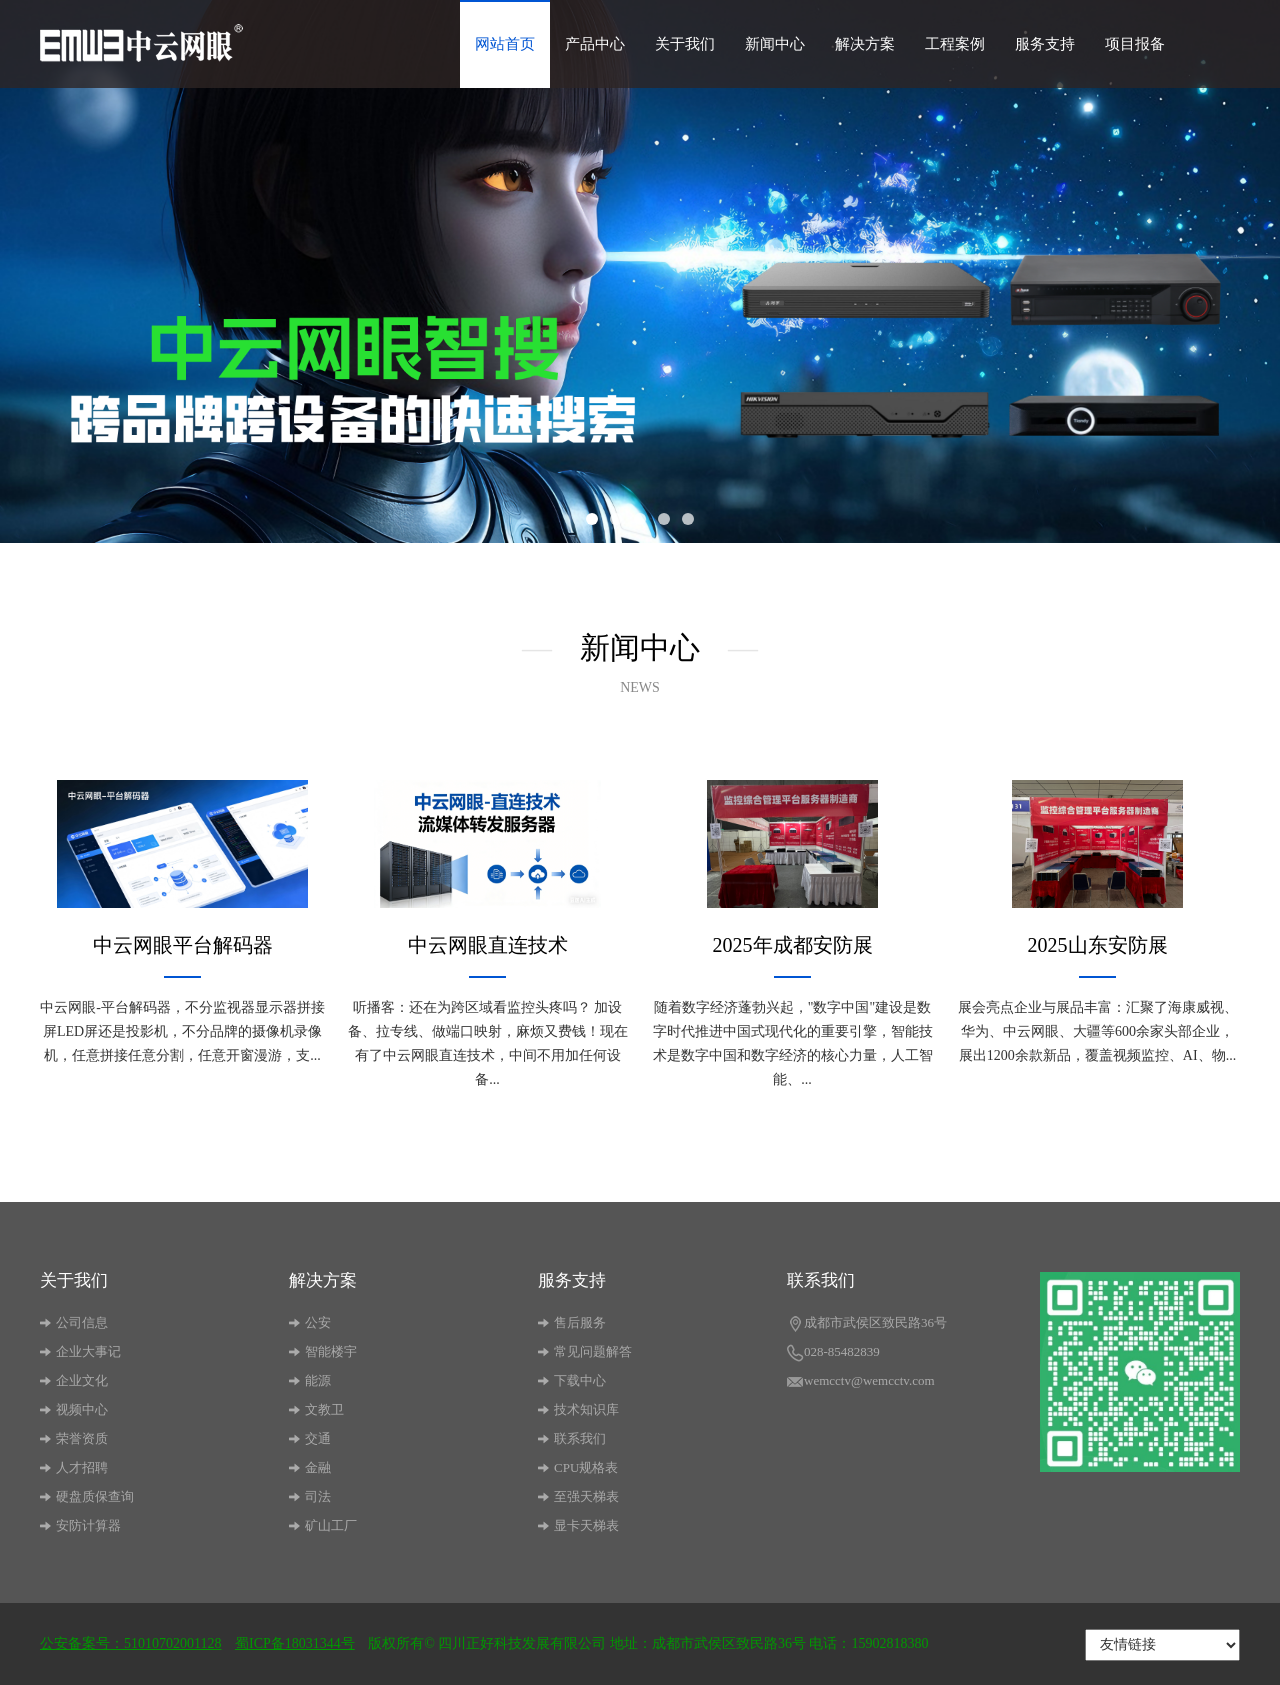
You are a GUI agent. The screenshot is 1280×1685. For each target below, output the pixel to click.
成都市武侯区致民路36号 (867, 1324)
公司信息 (74, 1322)
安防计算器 (80, 1525)
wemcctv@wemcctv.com (861, 1382)
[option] (640, 271)
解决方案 (865, 44)
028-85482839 (833, 1353)
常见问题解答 (585, 1351)
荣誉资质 (74, 1438)
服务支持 (1045, 44)
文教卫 (316, 1409)
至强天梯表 (578, 1496)
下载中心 (572, 1380)
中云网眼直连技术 (488, 945)
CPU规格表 (578, 1467)
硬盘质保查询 (87, 1496)
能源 (310, 1380)
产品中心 (595, 44)
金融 (310, 1467)
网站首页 (505, 44)
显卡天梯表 (578, 1525)
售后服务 (572, 1322)
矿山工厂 (323, 1525)
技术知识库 (578, 1409)
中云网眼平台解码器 (183, 945)
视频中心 (74, 1409)
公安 (310, 1322)
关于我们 (685, 44)
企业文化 (74, 1380)
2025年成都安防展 (793, 945)
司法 (310, 1496)
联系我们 (572, 1438)
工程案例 (955, 44)
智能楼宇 (323, 1351)
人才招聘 (74, 1467)
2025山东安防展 (1098, 945)
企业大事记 (80, 1351)
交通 (310, 1438)
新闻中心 (775, 44)
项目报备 (1135, 44)
